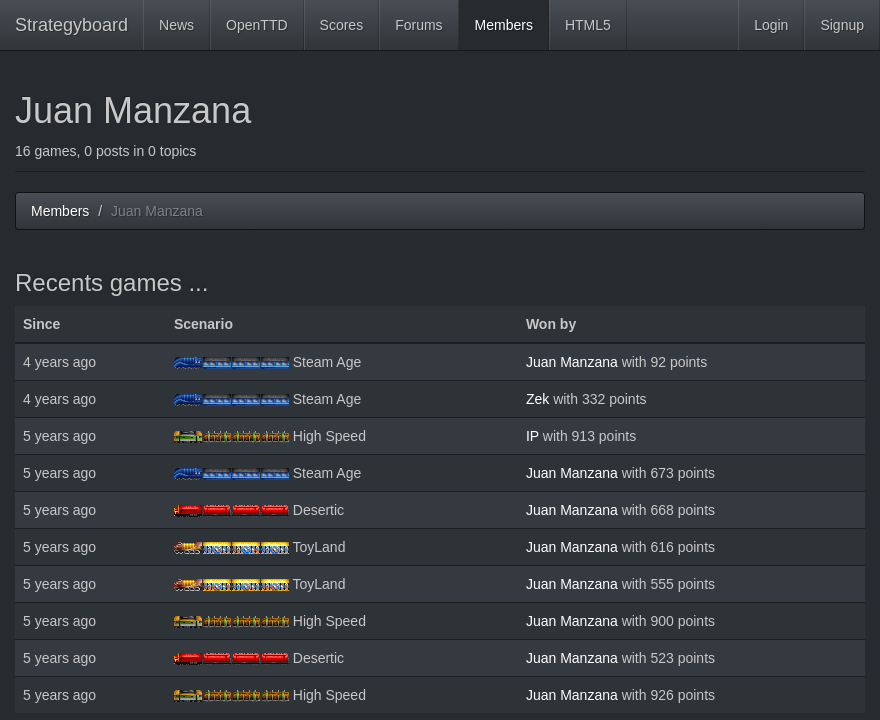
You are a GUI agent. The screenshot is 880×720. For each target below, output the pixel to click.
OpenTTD (256, 25)
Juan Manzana (572, 362)
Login (771, 25)
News (176, 25)
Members (504, 25)
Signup (842, 25)
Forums (418, 25)
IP (532, 436)
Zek (537, 399)
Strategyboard (71, 25)
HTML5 (588, 25)
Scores (342, 25)
